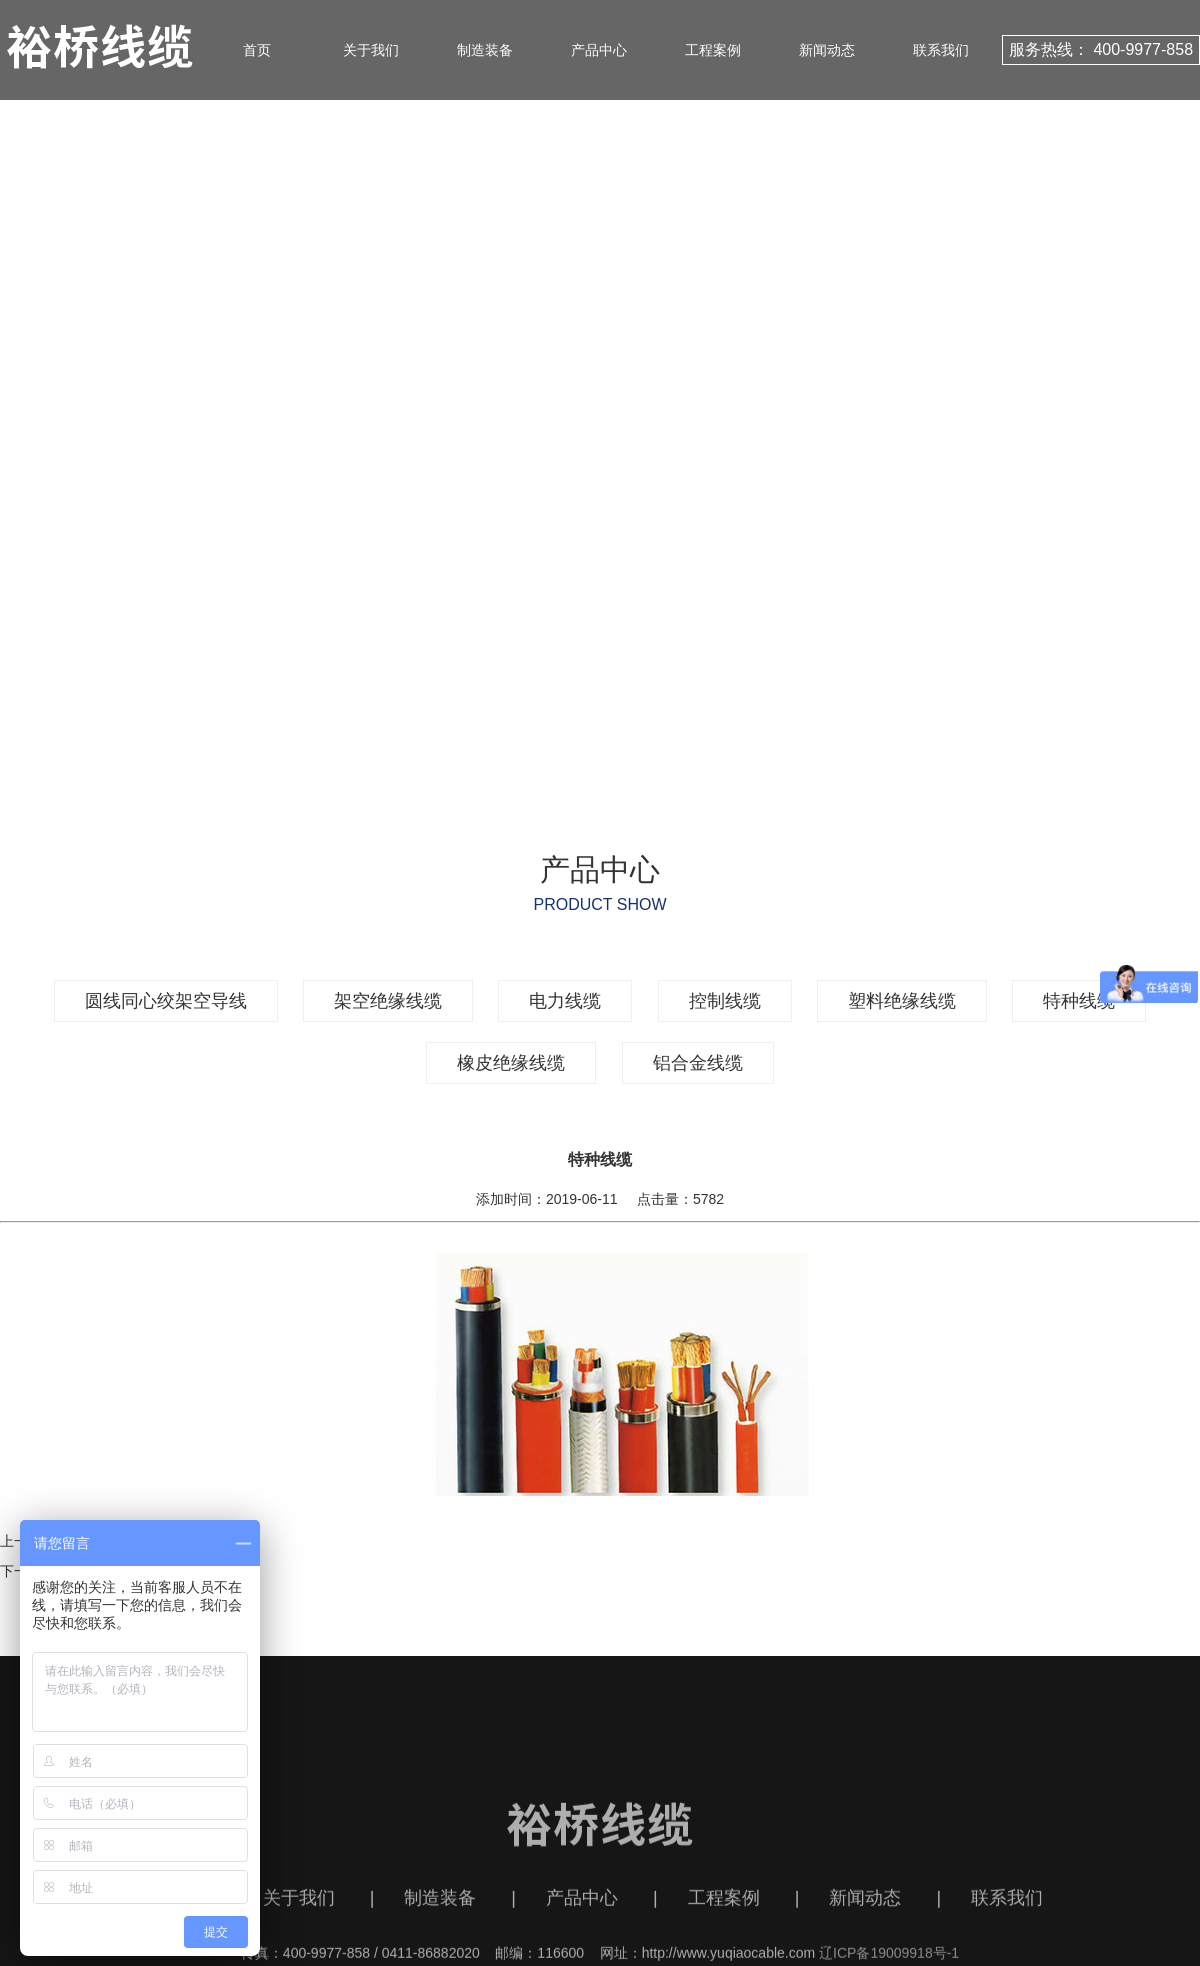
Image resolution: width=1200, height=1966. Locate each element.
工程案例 (713, 50)
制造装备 (485, 50)
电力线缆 (565, 1001)
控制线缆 (725, 1001)
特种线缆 (1079, 1001)
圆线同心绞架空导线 (166, 1001)
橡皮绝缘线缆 (511, 1063)
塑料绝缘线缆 (902, 1001)
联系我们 (941, 50)
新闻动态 (827, 50)
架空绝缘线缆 (388, 1001)
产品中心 (599, 50)
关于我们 (371, 50)
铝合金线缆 (698, 1063)
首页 (257, 50)
